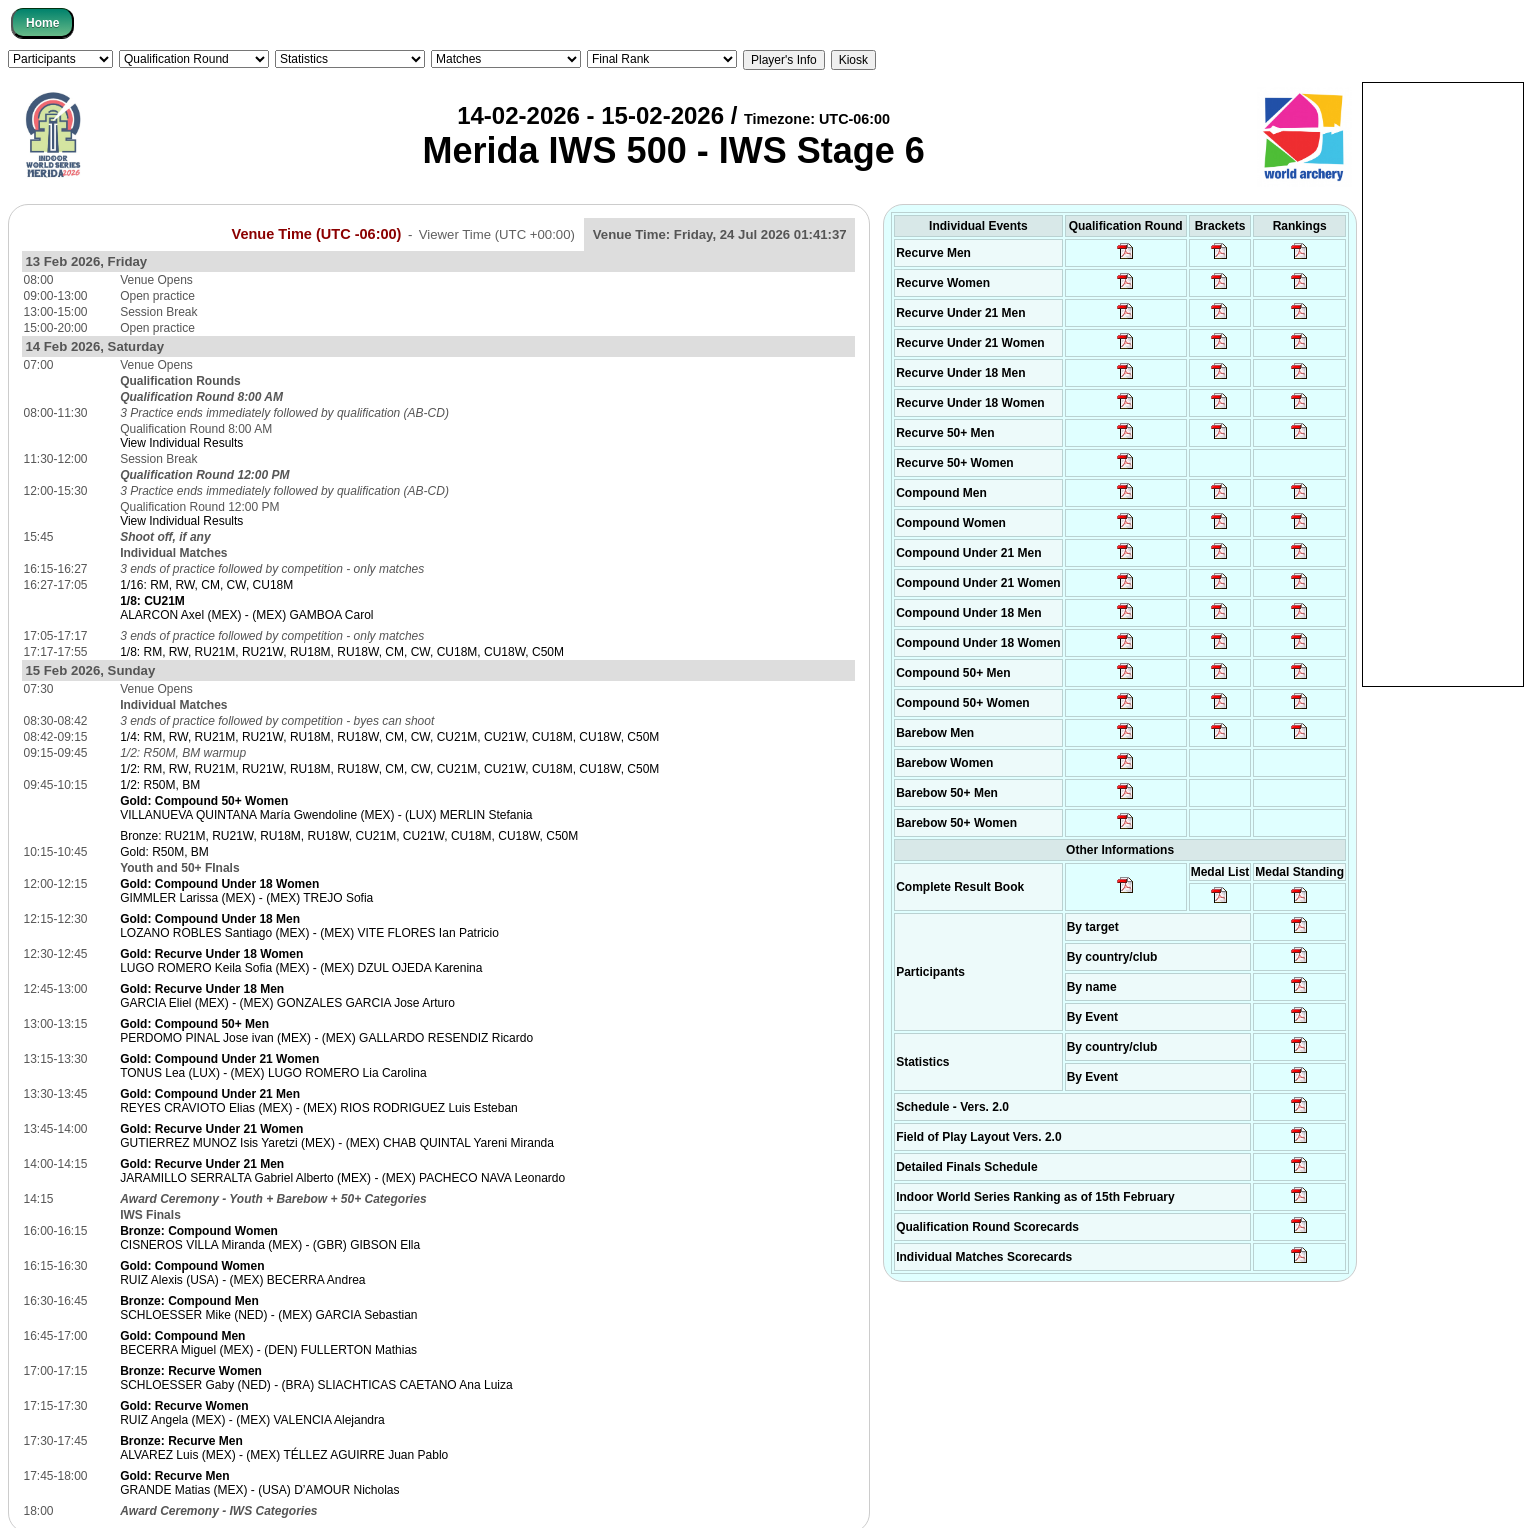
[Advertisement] (1443, 383)
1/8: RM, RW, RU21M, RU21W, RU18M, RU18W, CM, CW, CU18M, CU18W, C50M (342, 652)
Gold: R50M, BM (164, 852)
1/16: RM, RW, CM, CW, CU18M (206, 585)
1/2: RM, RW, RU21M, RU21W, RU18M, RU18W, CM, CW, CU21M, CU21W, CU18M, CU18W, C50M (389, 769)
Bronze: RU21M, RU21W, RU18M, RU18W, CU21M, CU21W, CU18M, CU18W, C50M (349, 836)
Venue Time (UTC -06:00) (317, 234)
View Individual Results (181, 443)
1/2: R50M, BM (160, 785)
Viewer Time (497, 234)
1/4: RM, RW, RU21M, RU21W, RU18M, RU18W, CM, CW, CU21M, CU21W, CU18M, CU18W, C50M (389, 737)
